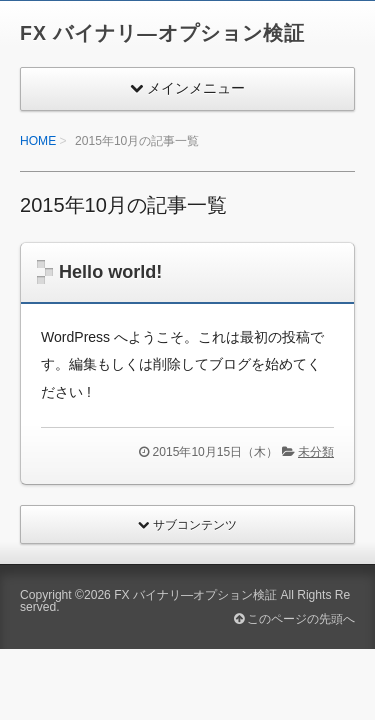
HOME (38, 141)
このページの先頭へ (294, 619)
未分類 (316, 452)
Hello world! (110, 272)
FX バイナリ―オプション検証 (162, 33)
